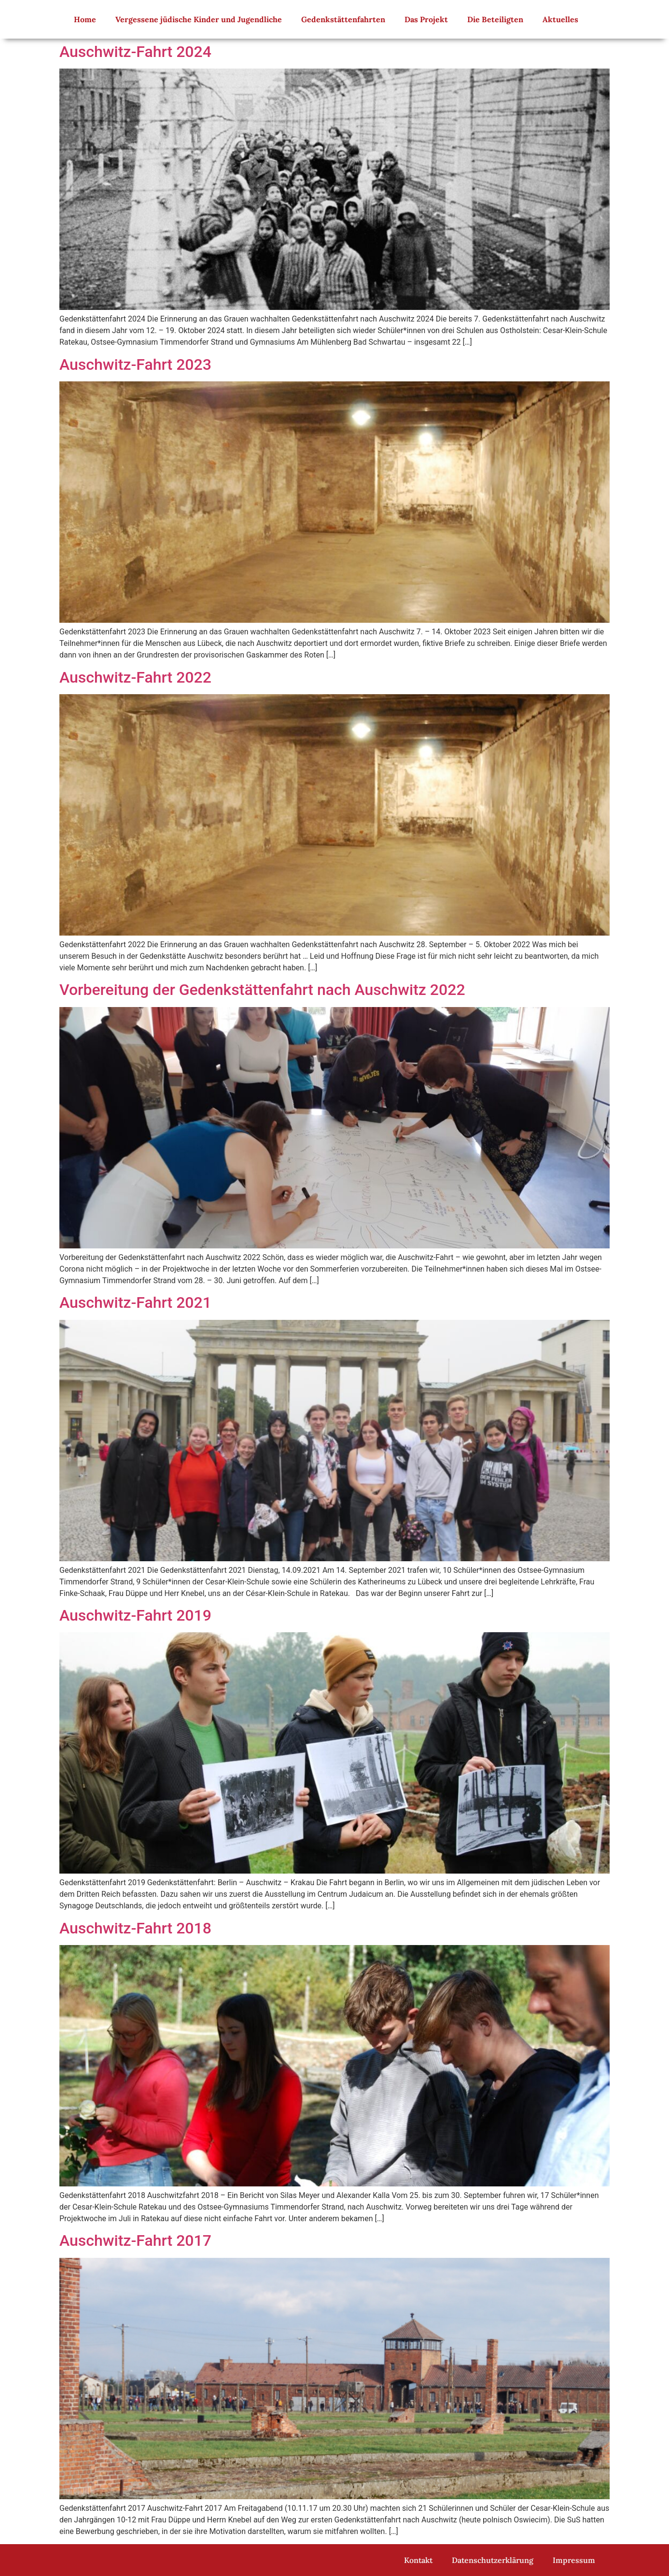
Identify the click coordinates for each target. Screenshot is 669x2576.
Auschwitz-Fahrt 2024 (135, 51)
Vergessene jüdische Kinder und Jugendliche (198, 19)
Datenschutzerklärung (492, 2560)
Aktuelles (560, 19)
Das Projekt (426, 19)
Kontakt (418, 2560)
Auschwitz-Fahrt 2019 (135, 1615)
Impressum (574, 2560)
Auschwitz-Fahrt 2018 (135, 1928)
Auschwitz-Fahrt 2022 (135, 677)
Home (85, 19)
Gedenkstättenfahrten (343, 19)
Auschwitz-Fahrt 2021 (135, 1302)
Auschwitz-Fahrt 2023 (135, 364)
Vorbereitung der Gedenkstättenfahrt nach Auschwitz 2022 (262, 989)
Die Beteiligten (495, 19)
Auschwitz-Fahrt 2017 (135, 2240)
